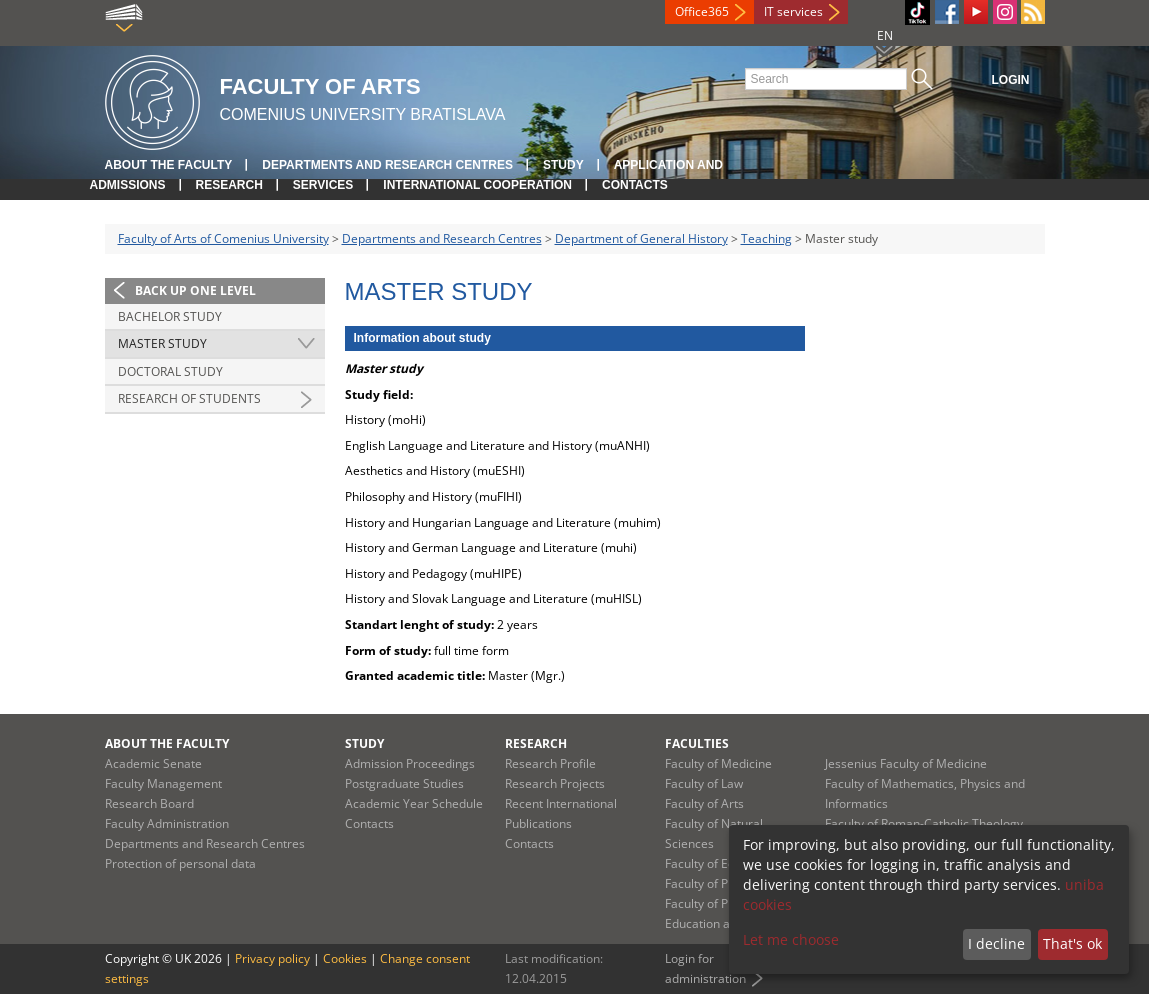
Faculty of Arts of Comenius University (223, 238)
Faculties (697, 743)
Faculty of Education (720, 863)
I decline (996, 943)
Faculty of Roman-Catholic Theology (924, 823)
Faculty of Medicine (718, 763)
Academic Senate (153, 763)
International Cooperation (477, 185)
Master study (162, 343)
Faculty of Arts (704, 803)
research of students (189, 398)
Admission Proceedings (410, 763)
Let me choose (791, 939)
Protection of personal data (180, 863)
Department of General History (641, 238)
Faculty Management (163, 783)
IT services (793, 11)
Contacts (635, 185)
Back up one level (195, 290)
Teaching (766, 238)
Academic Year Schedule (414, 803)
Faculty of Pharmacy (721, 883)
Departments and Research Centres (387, 165)
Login (1011, 80)
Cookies (345, 958)
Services (323, 185)
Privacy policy (272, 958)
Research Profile (550, 763)
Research (229, 185)
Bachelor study (170, 316)
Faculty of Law (704, 783)
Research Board (149, 803)
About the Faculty (169, 165)
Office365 (702, 11)
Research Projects (555, 783)
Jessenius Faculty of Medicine (906, 763)
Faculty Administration (167, 823)
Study (563, 165)
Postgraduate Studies (404, 783)
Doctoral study (170, 371)
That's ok (1072, 943)
